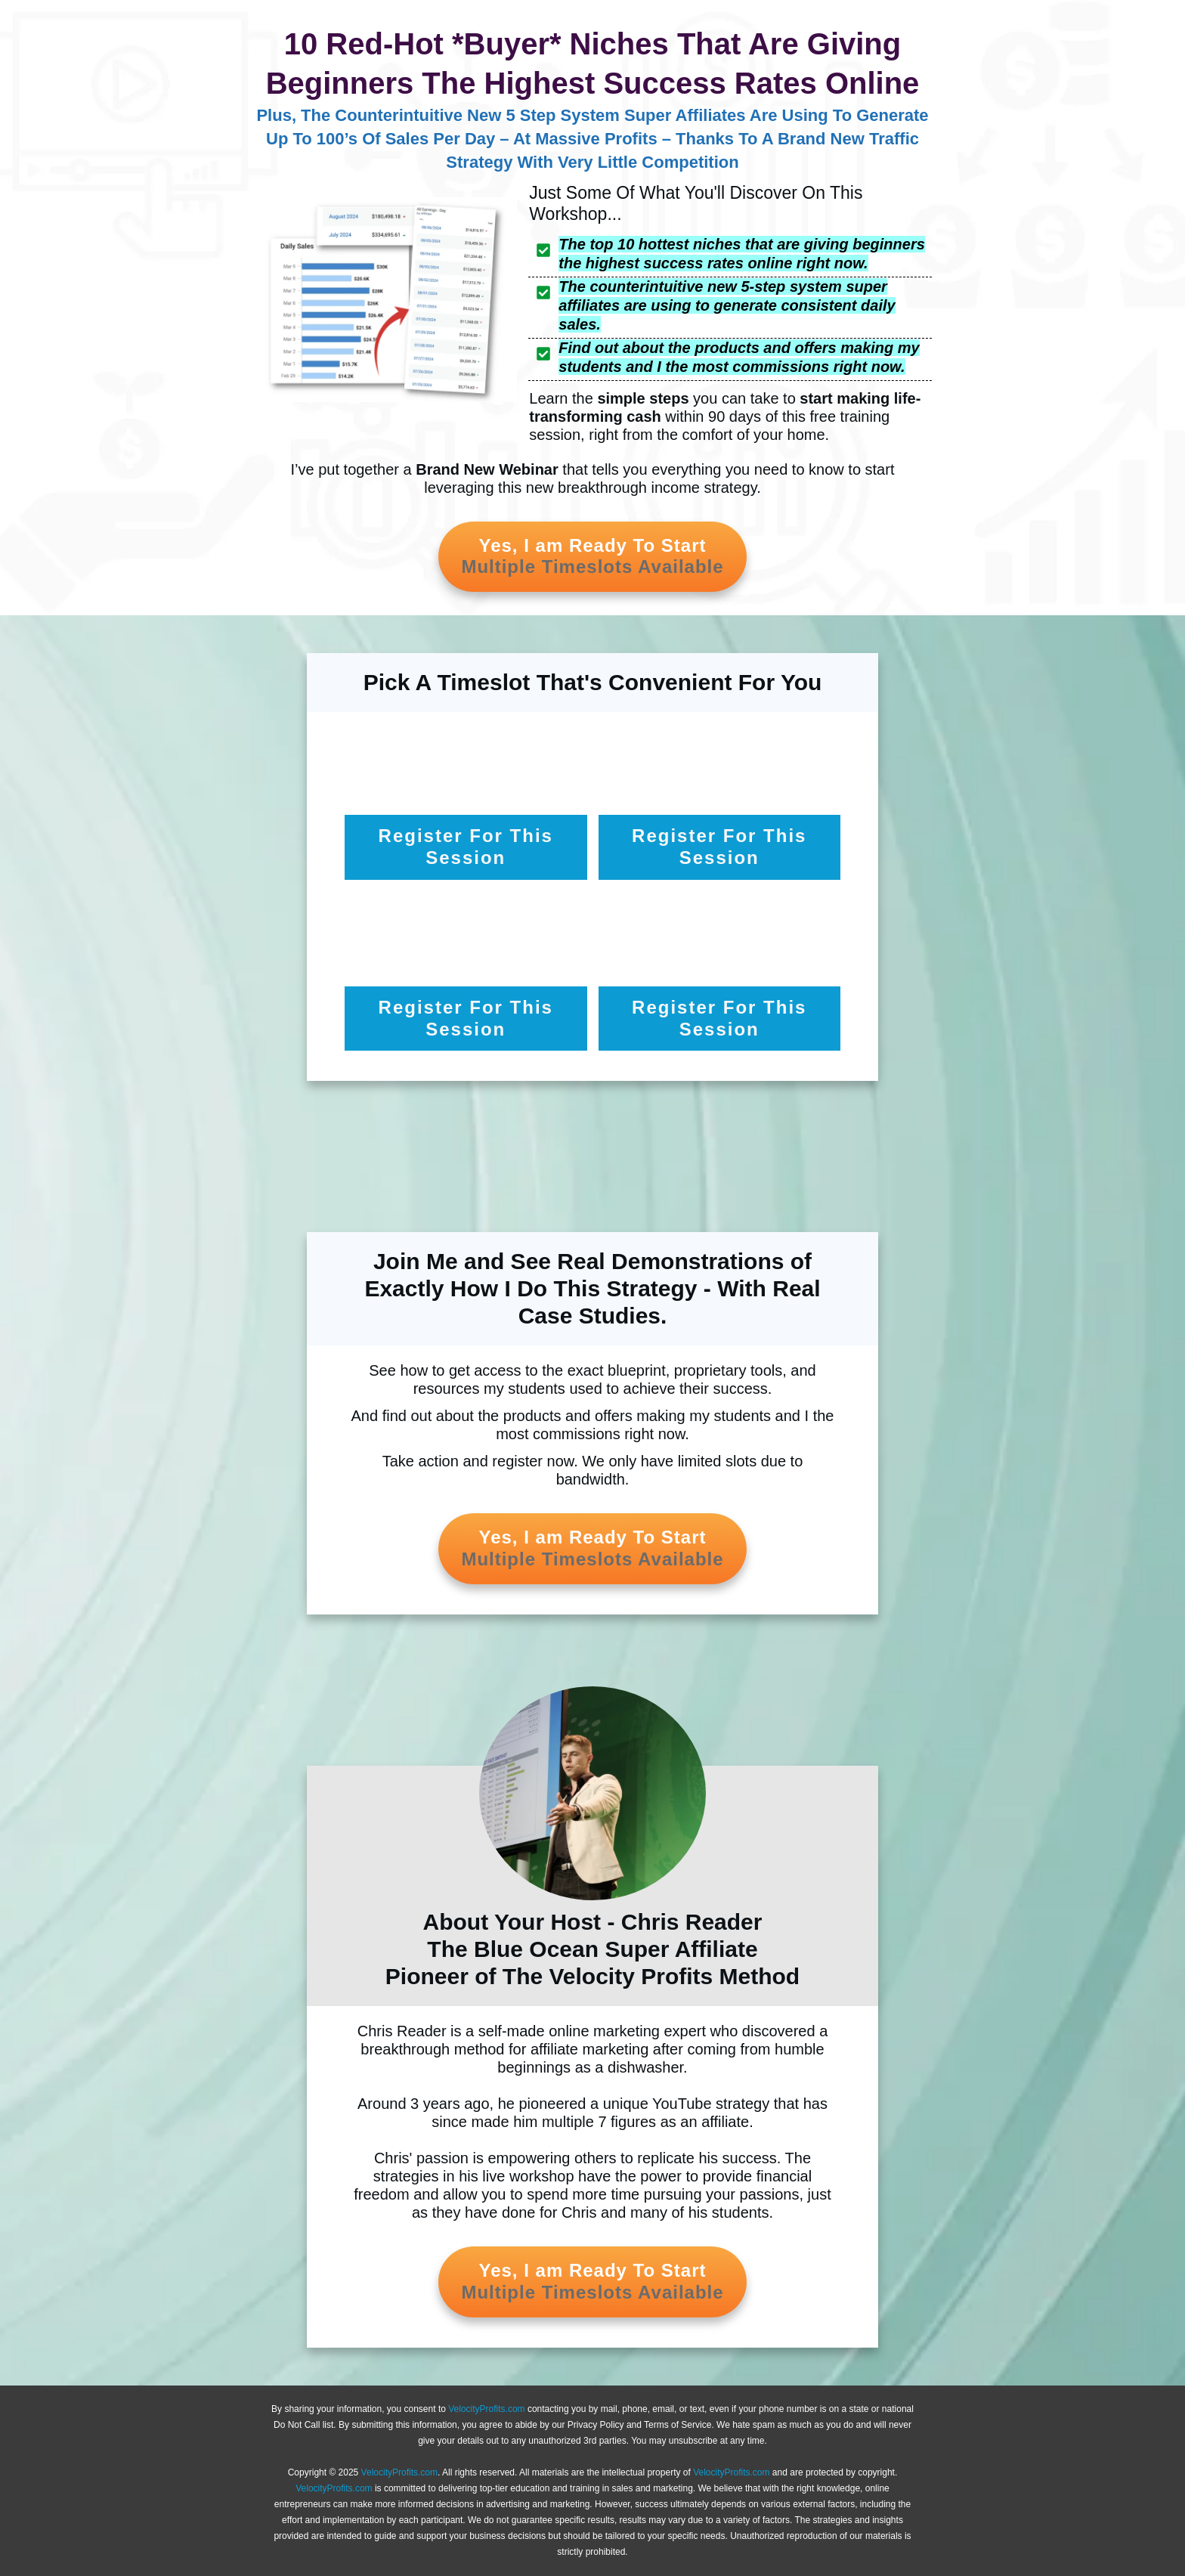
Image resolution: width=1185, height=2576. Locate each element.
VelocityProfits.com (486, 2409)
